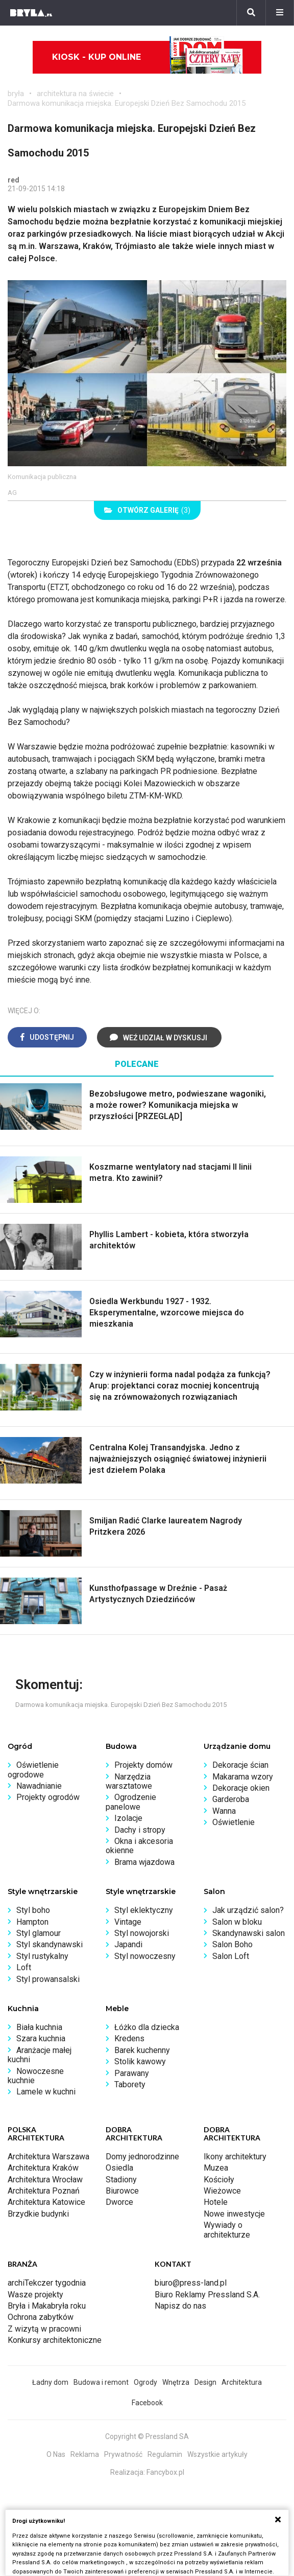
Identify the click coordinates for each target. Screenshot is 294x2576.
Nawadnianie (39, 1786)
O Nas (55, 2454)
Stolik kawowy (140, 2061)
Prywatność (123, 2454)
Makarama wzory (242, 1777)
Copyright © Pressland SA (147, 2436)
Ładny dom (50, 2382)
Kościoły (219, 2179)
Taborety (129, 2084)
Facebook (147, 2403)
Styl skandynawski (49, 1944)
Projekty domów (143, 1765)
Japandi (128, 1944)
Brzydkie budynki (38, 2214)
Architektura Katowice (46, 2202)
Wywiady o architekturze (227, 2229)
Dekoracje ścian (240, 1765)
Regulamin (165, 2454)
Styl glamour (38, 1933)
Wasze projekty (35, 2294)
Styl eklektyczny (143, 1910)
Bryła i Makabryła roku (47, 2306)
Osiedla (119, 2168)
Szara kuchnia (40, 2038)
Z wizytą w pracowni (44, 2329)
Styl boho (33, 1910)
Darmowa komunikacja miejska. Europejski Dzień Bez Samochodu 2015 (127, 103)
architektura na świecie (75, 93)
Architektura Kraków (43, 2168)
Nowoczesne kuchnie (36, 2075)
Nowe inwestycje (234, 2214)
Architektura (242, 2382)
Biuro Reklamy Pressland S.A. (207, 2294)
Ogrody (145, 2382)
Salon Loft (230, 1956)
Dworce (119, 2202)
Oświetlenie (233, 1822)
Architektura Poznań (44, 2191)
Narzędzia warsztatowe (129, 1781)
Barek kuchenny (142, 2050)
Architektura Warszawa (48, 2156)
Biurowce (122, 2191)
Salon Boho (232, 1944)
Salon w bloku (237, 1922)
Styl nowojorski (141, 1933)
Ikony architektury (235, 2156)
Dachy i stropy (139, 1830)
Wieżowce (222, 2191)
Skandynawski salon (248, 1933)
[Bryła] (31, 13)
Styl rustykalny (42, 1956)
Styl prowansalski (48, 1979)
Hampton (32, 1922)
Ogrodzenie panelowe (131, 1801)
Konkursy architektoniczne (55, 2340)
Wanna (224, 1811)
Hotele (216, 2202)
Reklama (84, 2454)
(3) (147, 510)
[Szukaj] (251, 13)
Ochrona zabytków (41, 2317)
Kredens (129, 2038)
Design (205, 2382)
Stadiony (121, 2179)
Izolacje (128, 1818)
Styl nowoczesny (145, 1956)
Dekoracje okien (241, 1788)
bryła (16, 93)
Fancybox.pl (165, 2472)
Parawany (131, 2073)
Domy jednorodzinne (142, 2156)
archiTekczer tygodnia (47, 2283)
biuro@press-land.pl (191, 2283)
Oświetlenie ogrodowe (33, 1769)
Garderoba (230, 1799)
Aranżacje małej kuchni (39, 2054)
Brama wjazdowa (144, 1862)
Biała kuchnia (39, 2027)
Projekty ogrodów (48, 1797)
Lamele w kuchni (46, 2091)
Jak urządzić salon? (248, 1910)
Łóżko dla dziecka (146, 2027)
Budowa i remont (101, 2382)
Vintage (127, 1922)
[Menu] (279, 13)
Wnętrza (175, 2382)
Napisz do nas (180, 2306)
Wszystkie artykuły (217, 2454)
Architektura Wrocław (45, 2179)
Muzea (216, 2168)
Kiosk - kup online (147, 57)
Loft (23, 1967)
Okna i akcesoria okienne (139, 1845)
